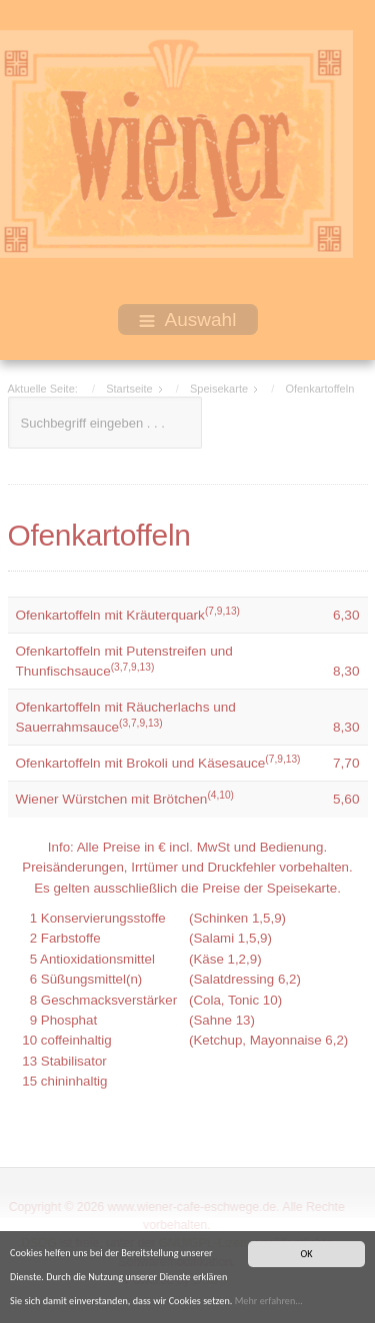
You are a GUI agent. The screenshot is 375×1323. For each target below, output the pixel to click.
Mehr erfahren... (269, 1303)
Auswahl (188, 319)
